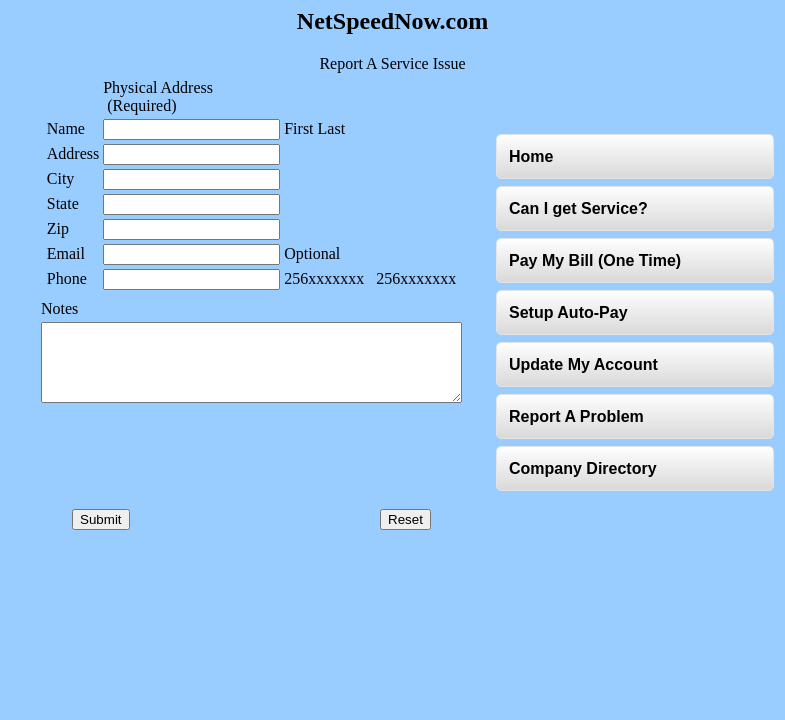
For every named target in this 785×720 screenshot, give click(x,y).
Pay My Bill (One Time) (599, 267)
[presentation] (226, 481)
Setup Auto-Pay (572, 319)
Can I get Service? (582, 215)
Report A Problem (580, 423)
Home (535, 163)
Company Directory (587, 475)
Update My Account (587, 371)
